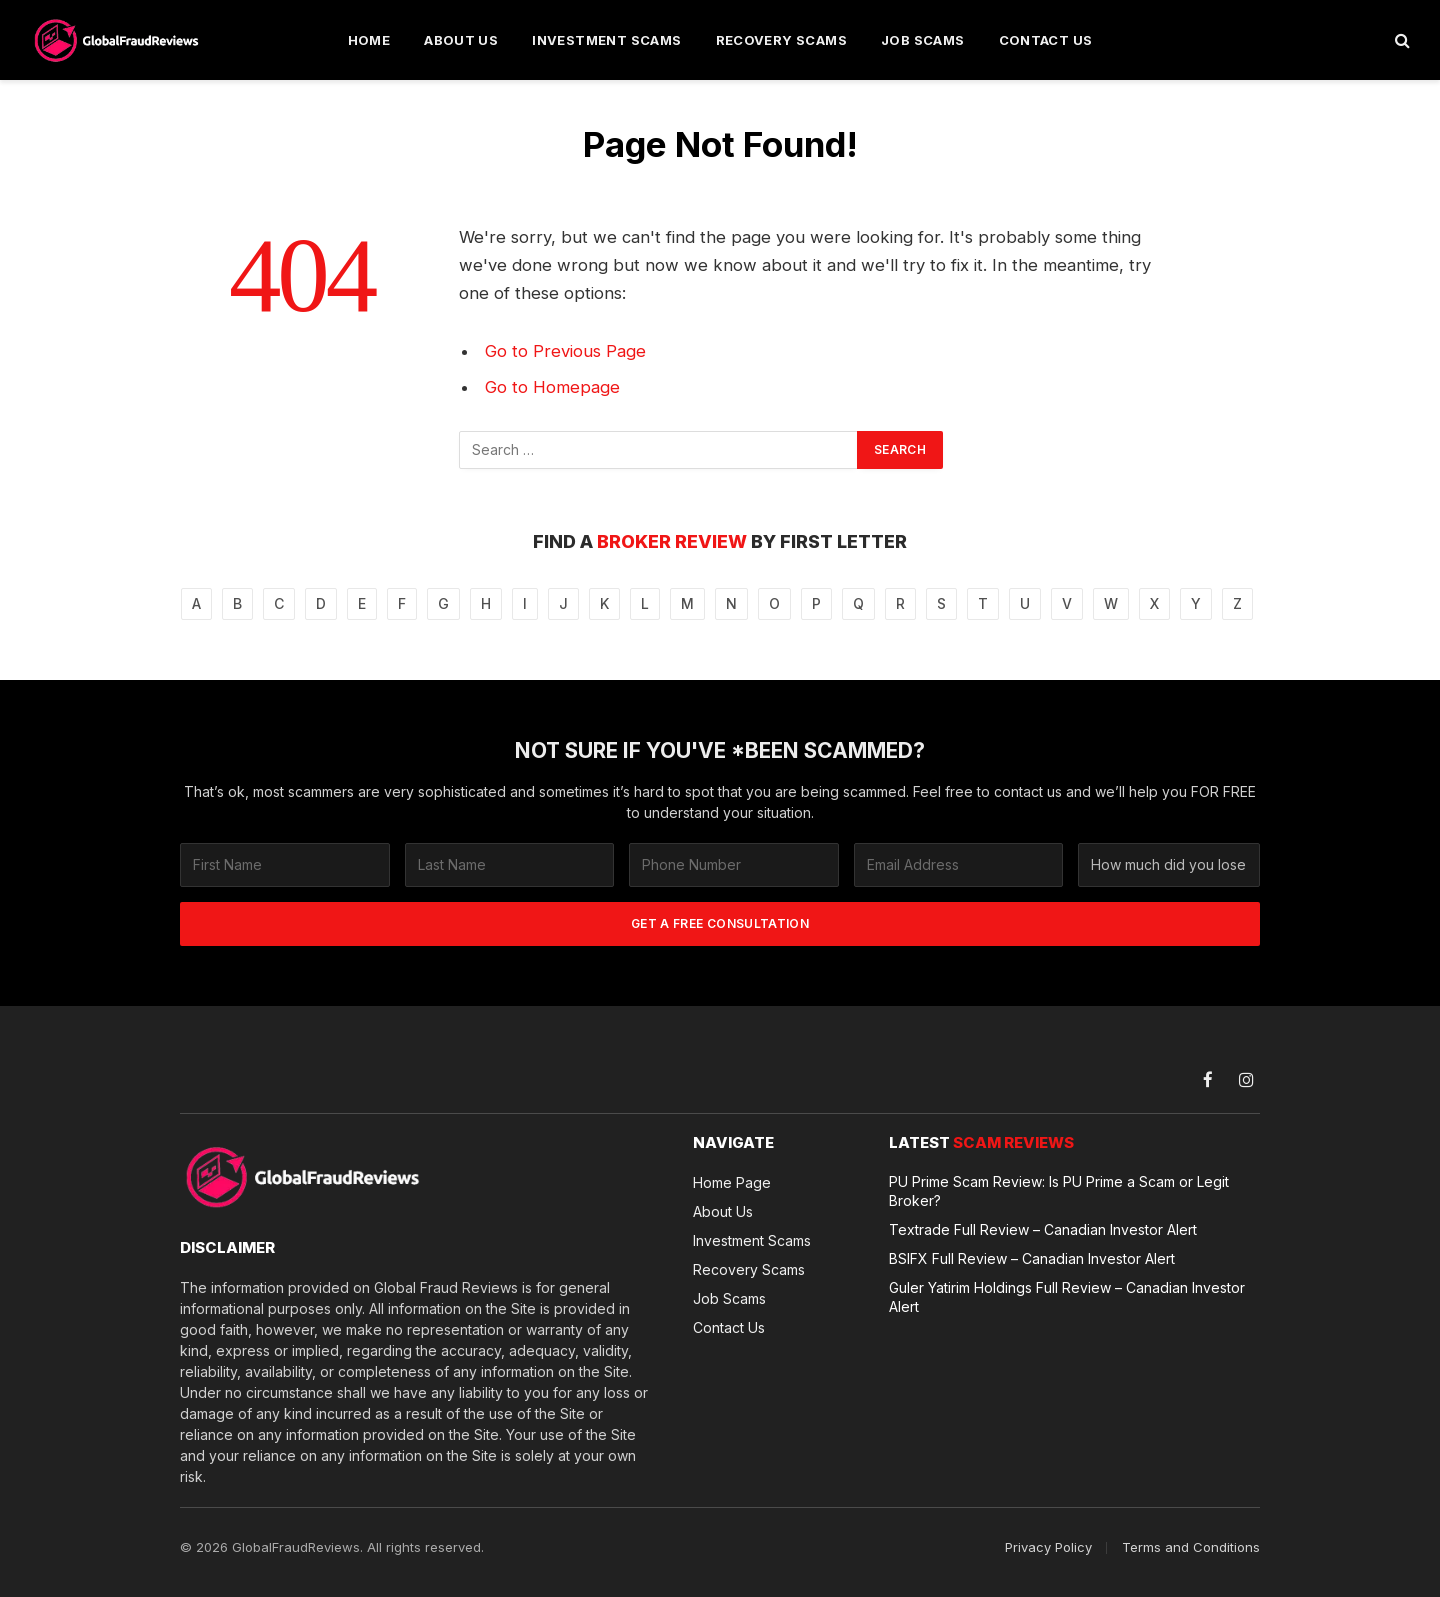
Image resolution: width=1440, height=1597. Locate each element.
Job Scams (923, 40)
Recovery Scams (781, 40)
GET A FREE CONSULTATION (720, 923)
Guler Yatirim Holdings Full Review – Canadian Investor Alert (1067, 1297)
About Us (461, 40)
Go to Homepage (552, 387)
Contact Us (1046, 40)
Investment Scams (606, 40)
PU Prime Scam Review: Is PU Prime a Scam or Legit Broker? (1059, 1191)
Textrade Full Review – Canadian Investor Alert (1043, 1229)
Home (369, 40)
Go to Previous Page (565, 351)
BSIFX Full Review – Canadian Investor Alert (1032, 1258)
